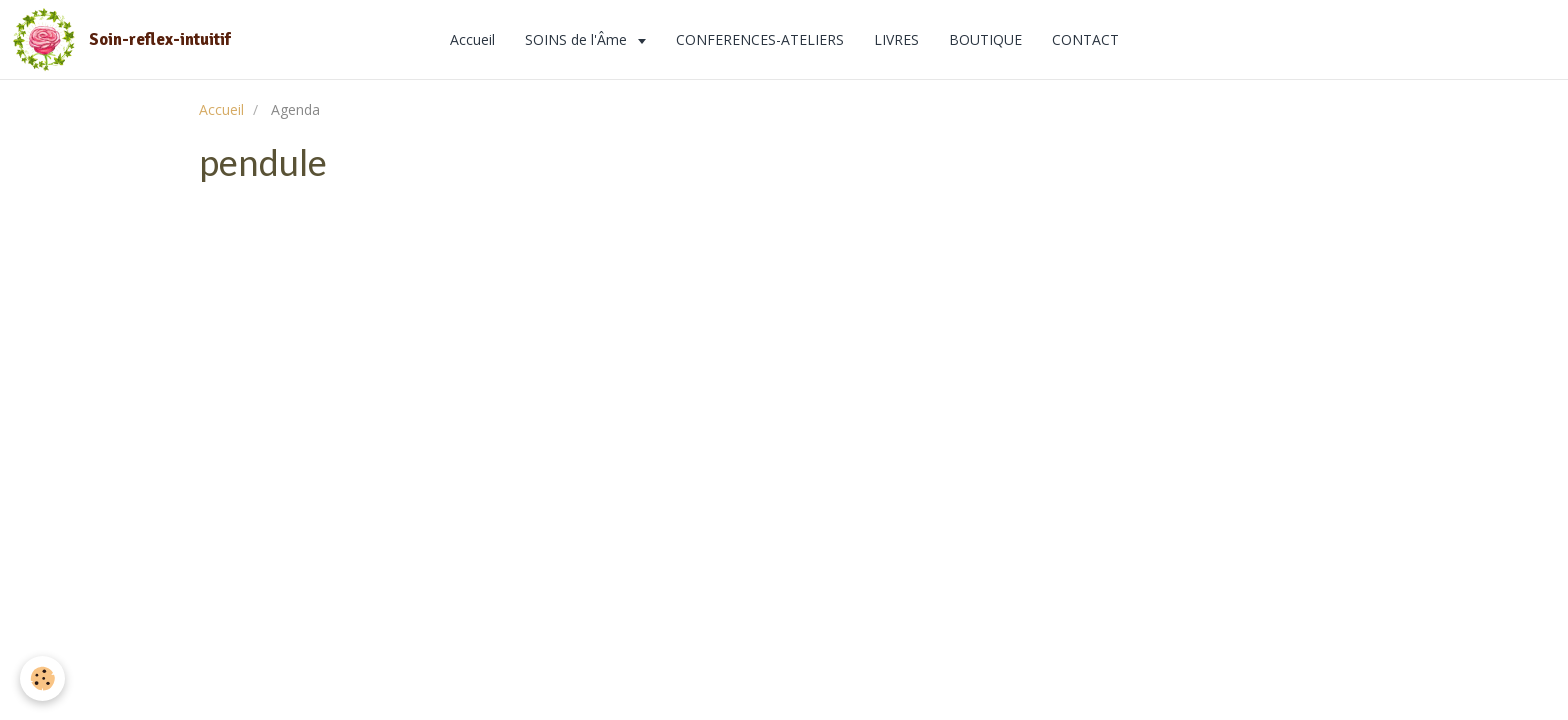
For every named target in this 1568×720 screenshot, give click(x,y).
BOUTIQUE (985, 39)
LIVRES (896, 39)
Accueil (472, 39)
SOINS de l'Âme (578, 39)
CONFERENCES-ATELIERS (760, 39)
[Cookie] (42, 678)
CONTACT (1085, 39)
